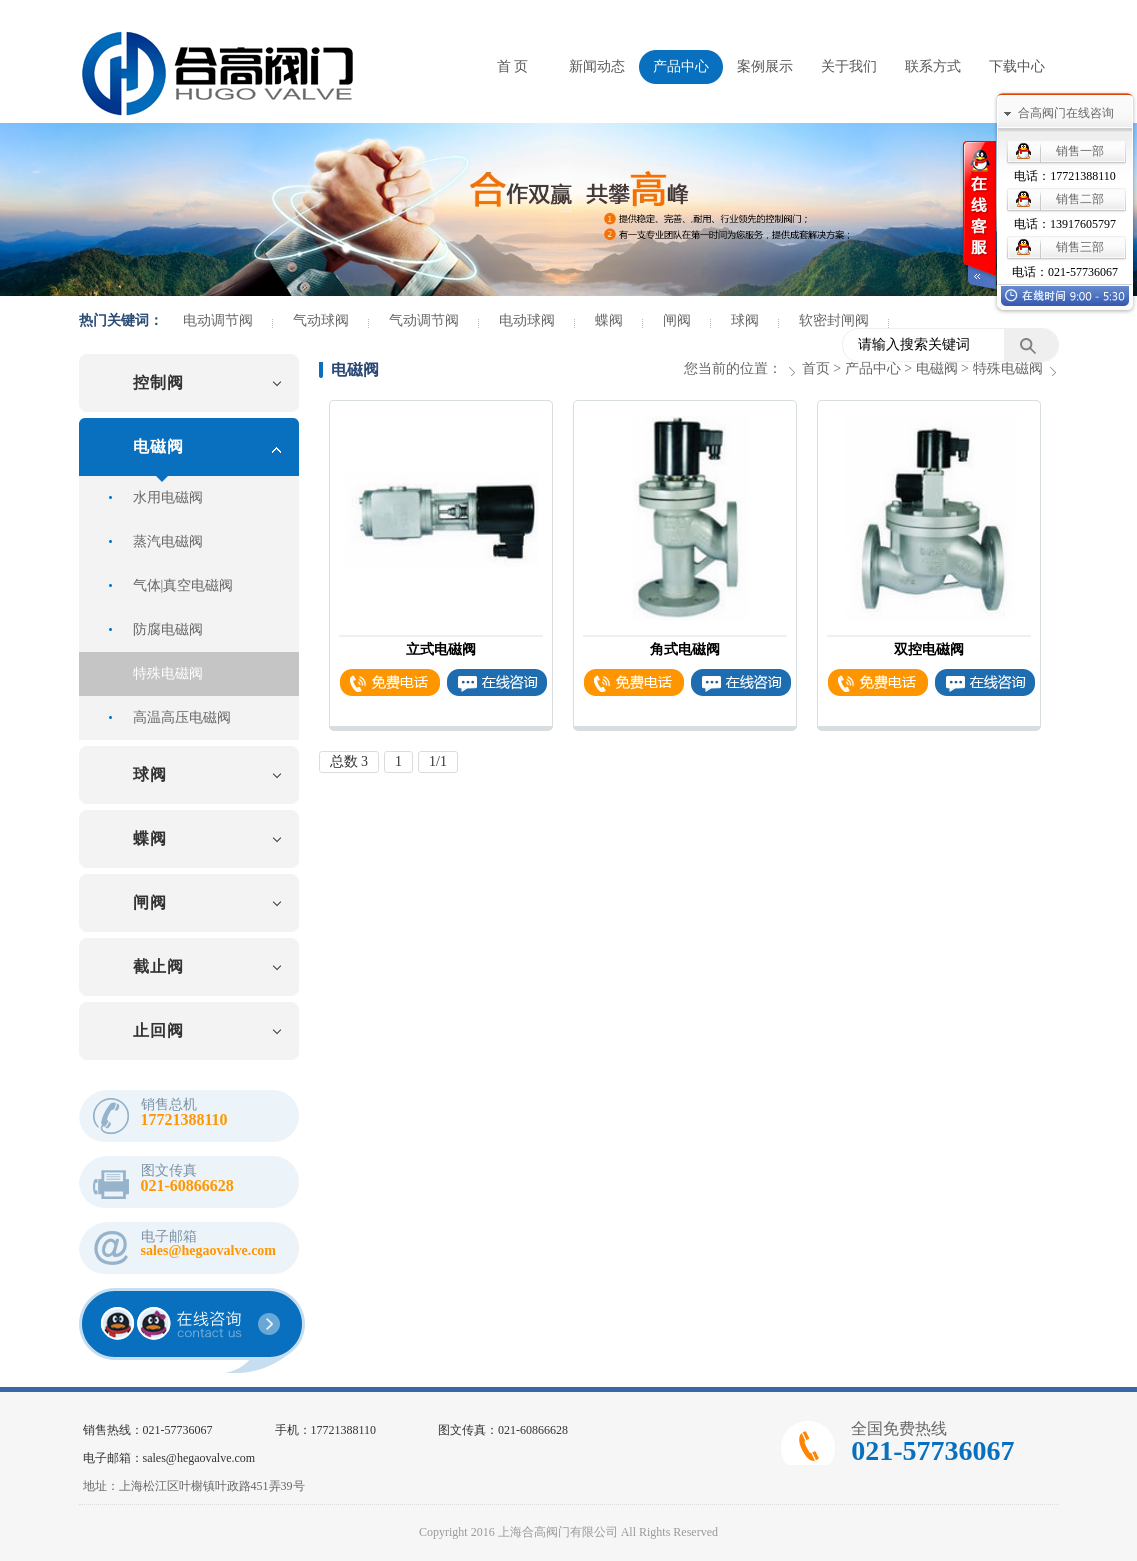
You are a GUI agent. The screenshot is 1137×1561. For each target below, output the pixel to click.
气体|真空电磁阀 (183, 585)
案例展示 (765, 66)
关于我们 (849, 66)
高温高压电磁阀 (182, 717)
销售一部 (1080, 151)
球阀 (745, 321)
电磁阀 (158, 446)
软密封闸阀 (834, 321)
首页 (816, 368)
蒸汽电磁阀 (168, 541)
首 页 (513, 66)
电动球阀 (527, 321)
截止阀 (158, 966)
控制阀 (158, 382)
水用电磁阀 (168, 497)
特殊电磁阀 (168, 673)
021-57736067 (1083, 272)
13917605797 (1083, 224)
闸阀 (677, 321)
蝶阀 (609, 321)
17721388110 (1083, 176)
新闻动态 (597, 66)
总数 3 (349, 761)
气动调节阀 (424, 321)
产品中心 (681, 66)
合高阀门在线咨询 (1066, 113)
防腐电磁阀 (168, 629)
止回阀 (158, 1030)
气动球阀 (321, 321)
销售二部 (1080, 199)
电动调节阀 (218, 321)
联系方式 (933, 66)
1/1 (438, 761)
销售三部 (1080, 247)
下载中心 (1017, 66)
